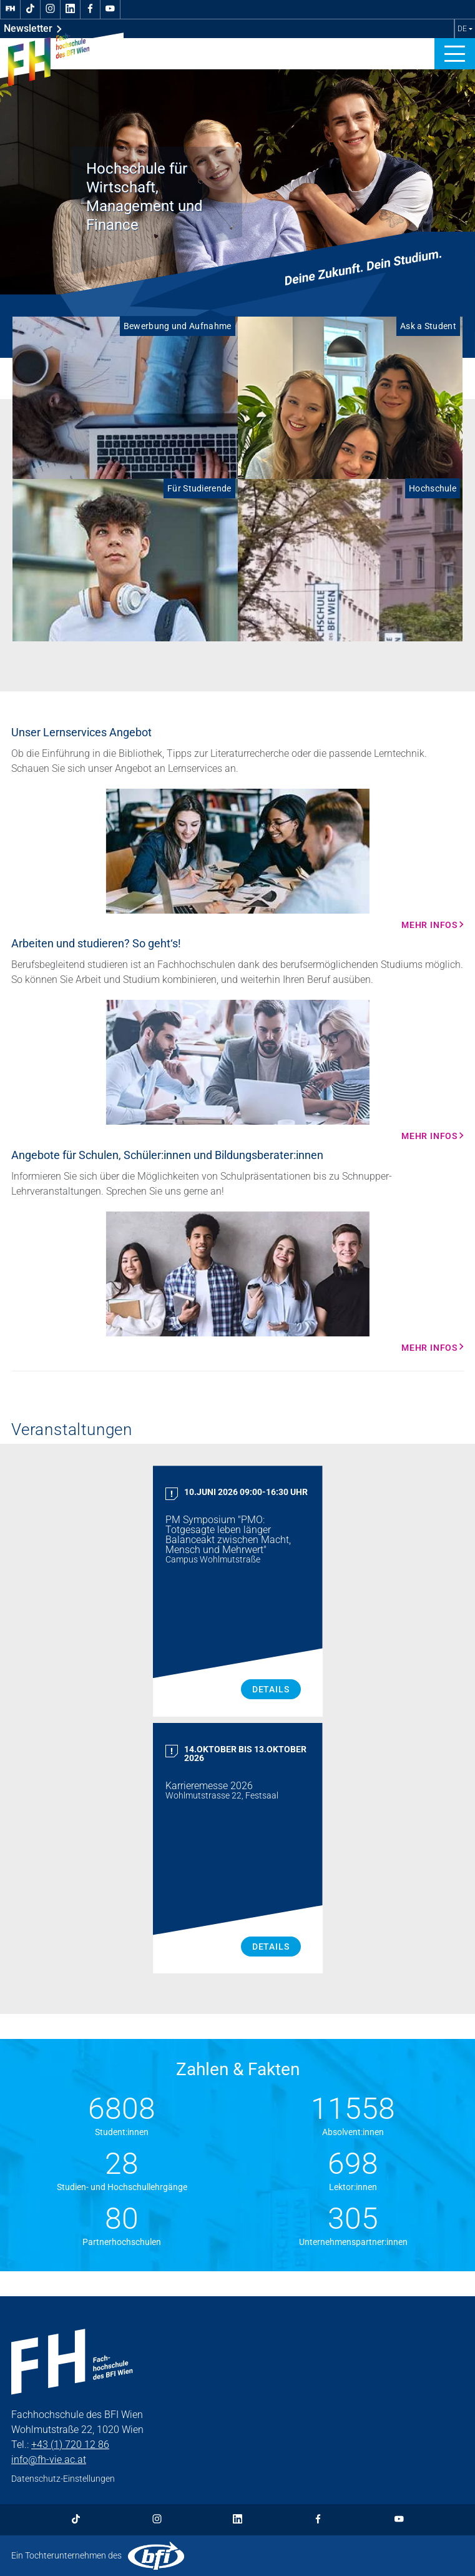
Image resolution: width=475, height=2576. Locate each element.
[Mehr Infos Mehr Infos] (237, 859)
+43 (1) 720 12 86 (70, 2444)
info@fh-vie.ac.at (48, 2459)
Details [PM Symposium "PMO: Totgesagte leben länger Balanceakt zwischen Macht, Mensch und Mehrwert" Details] (271, 1689)
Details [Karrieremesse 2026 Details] (271, 1947)
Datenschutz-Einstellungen (63, 2479)
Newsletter (33, 29)
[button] (454, 53)
